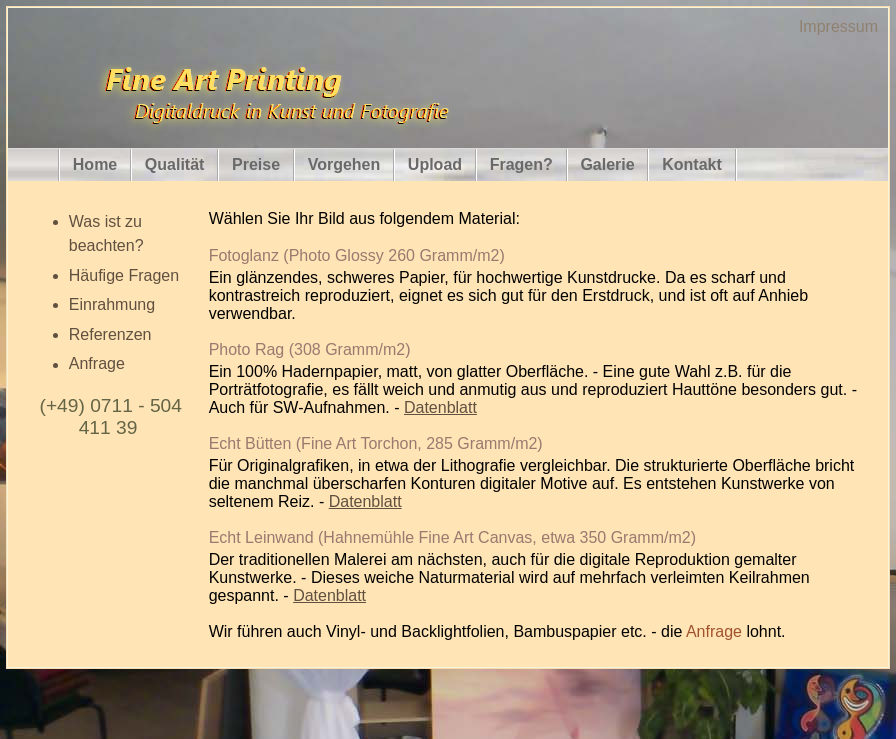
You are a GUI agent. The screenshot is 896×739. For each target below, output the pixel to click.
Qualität (175, 164)
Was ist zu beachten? (106, 233)
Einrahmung (112, 304)
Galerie (607, 164)
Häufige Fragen (124, 275)
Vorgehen (344, 164)
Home (95, 164)
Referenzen (110, 334)
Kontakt (692, 164)
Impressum (838, 26)
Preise (256, 164)
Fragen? (521, 164)
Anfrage (97, 364)
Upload (435, 164)
